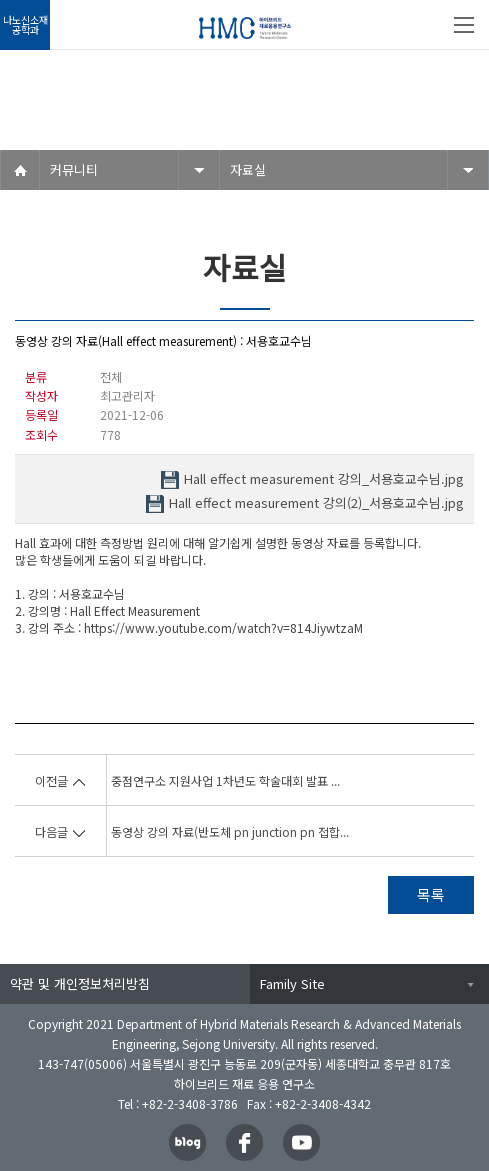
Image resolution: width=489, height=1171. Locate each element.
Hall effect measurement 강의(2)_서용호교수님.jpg (316, 503)
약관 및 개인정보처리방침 (80, 983)
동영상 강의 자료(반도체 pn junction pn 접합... (230, 831)
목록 (431, 894)
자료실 (248, 169)
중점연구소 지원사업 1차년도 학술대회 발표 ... (225, 780)
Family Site (292, 983)
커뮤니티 (74, 169)
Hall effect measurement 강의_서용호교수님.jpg (324, 479)
